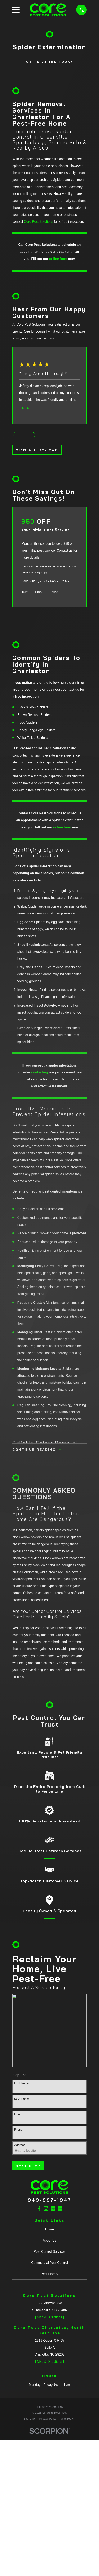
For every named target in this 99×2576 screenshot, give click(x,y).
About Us (49, 2240)
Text (24, 592)
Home (49, 2229)
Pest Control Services (50, 2251)
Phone (18, 2129)
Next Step (28, 2166)
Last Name (21, 2098)
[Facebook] (39, 2208)
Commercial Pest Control (49, 2263)
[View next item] (32, 435)
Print (54, 592)
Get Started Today (49, 62)
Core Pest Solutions (38, 221)
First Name (21, 2083)
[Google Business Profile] (53, 2208)
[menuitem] (29, 2419)
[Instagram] (46, 2208)
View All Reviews (37, 450)
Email (39, 592)
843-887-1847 (49, 2200)
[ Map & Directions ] (49, 2317)
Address (20, 2145)
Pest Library (49, 2274)
